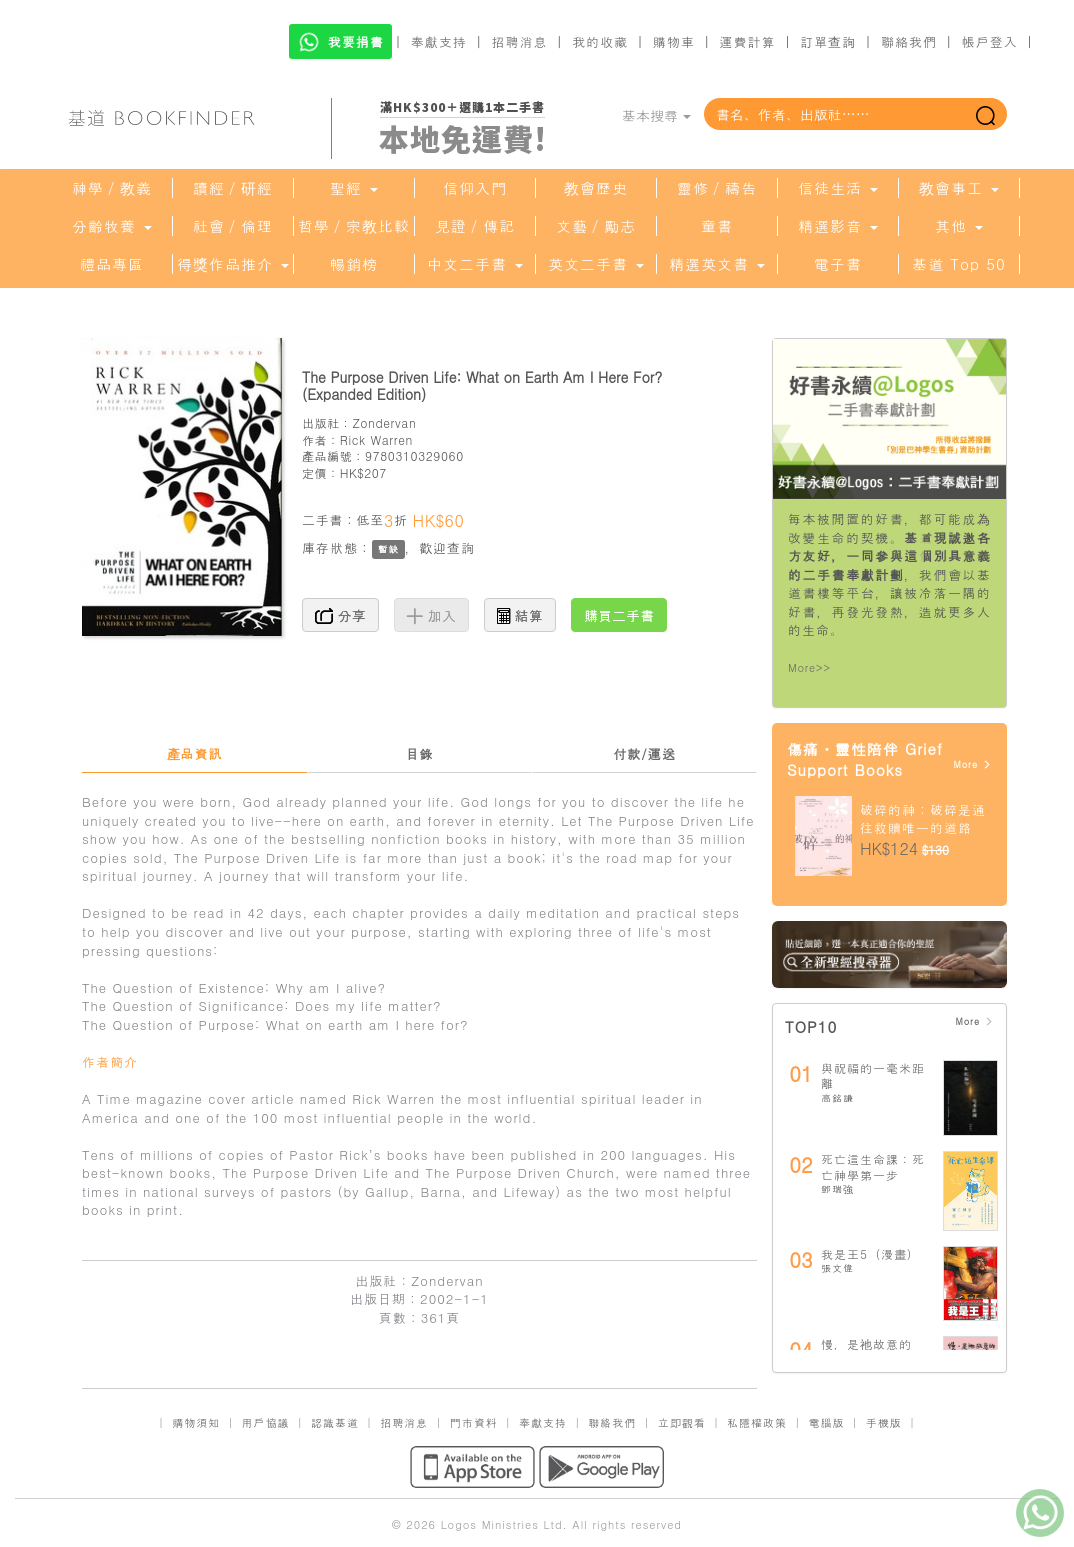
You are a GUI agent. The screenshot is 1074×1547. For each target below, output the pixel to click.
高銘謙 (837, 1098)
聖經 (354, 188)
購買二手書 (619, 615)
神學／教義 (112, 188)
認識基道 (335, 1422)
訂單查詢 (828, 41)
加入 (431, 615)
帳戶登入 (990, 41)
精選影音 (838, 226)
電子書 (838, 264)
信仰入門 (475, 188)
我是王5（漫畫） (870, 1253)
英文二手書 (596, 264)
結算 (520, 615)
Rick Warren (376, 439)
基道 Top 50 (958, 264)
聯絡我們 (909, 41)
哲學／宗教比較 (354, 226)
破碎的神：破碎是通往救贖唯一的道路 (923, 819)
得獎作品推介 (233, 264)
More (972, 764)
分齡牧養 (112, 226)
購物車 (674, 41)
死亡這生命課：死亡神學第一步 (873, 1166)
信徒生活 (838, 188)
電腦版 (826, 1422)
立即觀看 (682, 1422)
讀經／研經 (233, 188)
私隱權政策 (757, 1422)
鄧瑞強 (837, 1189)
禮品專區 (112, 264)
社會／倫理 (233, 226)
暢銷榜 (354, 264)
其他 (959, 226)
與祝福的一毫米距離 (873, 1075)
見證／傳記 (475, 226)
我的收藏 (600, 41)
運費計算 (748, 41)
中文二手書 (475, 264)
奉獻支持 (439, 41)
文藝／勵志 (596, 226)
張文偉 (837, 1268)
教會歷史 (596, 188)
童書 (717, 226)
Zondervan (384, 422)
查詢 (461, 547)
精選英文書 (717, 264)
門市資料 (474, 1422)
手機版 (884, 1422)
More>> (809, 667)
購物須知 (196, 1422)
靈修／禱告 (717, 188)
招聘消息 (520, 41)
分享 (340, 615)
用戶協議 (266, 1422)
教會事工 (959, 188)
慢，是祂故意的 (866, 1343)
